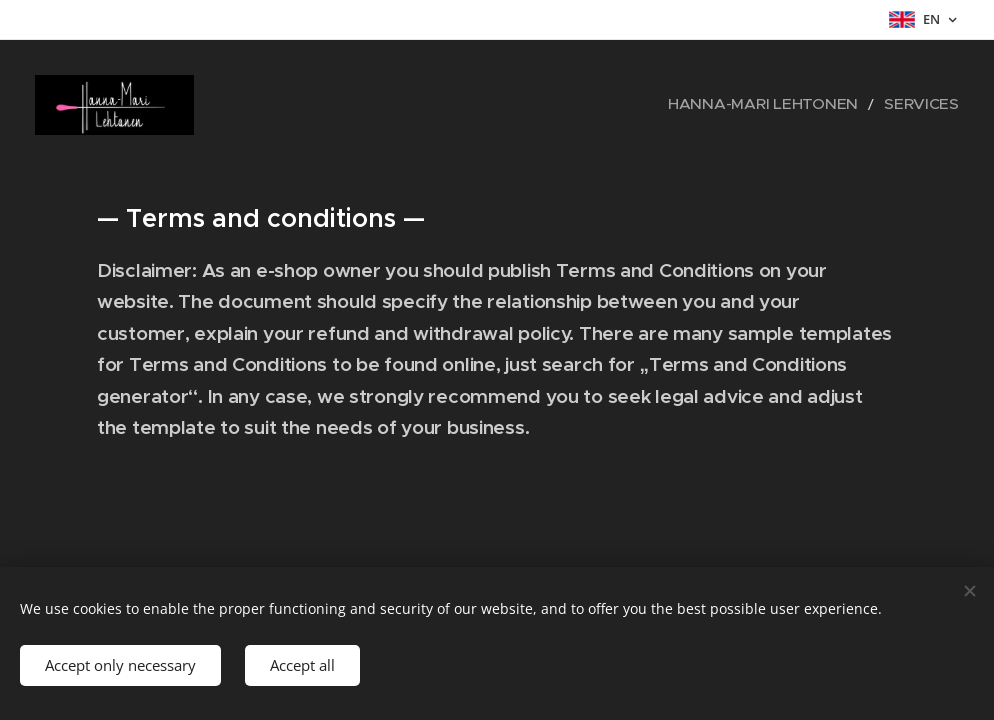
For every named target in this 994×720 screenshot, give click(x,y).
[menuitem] (794, 105)
